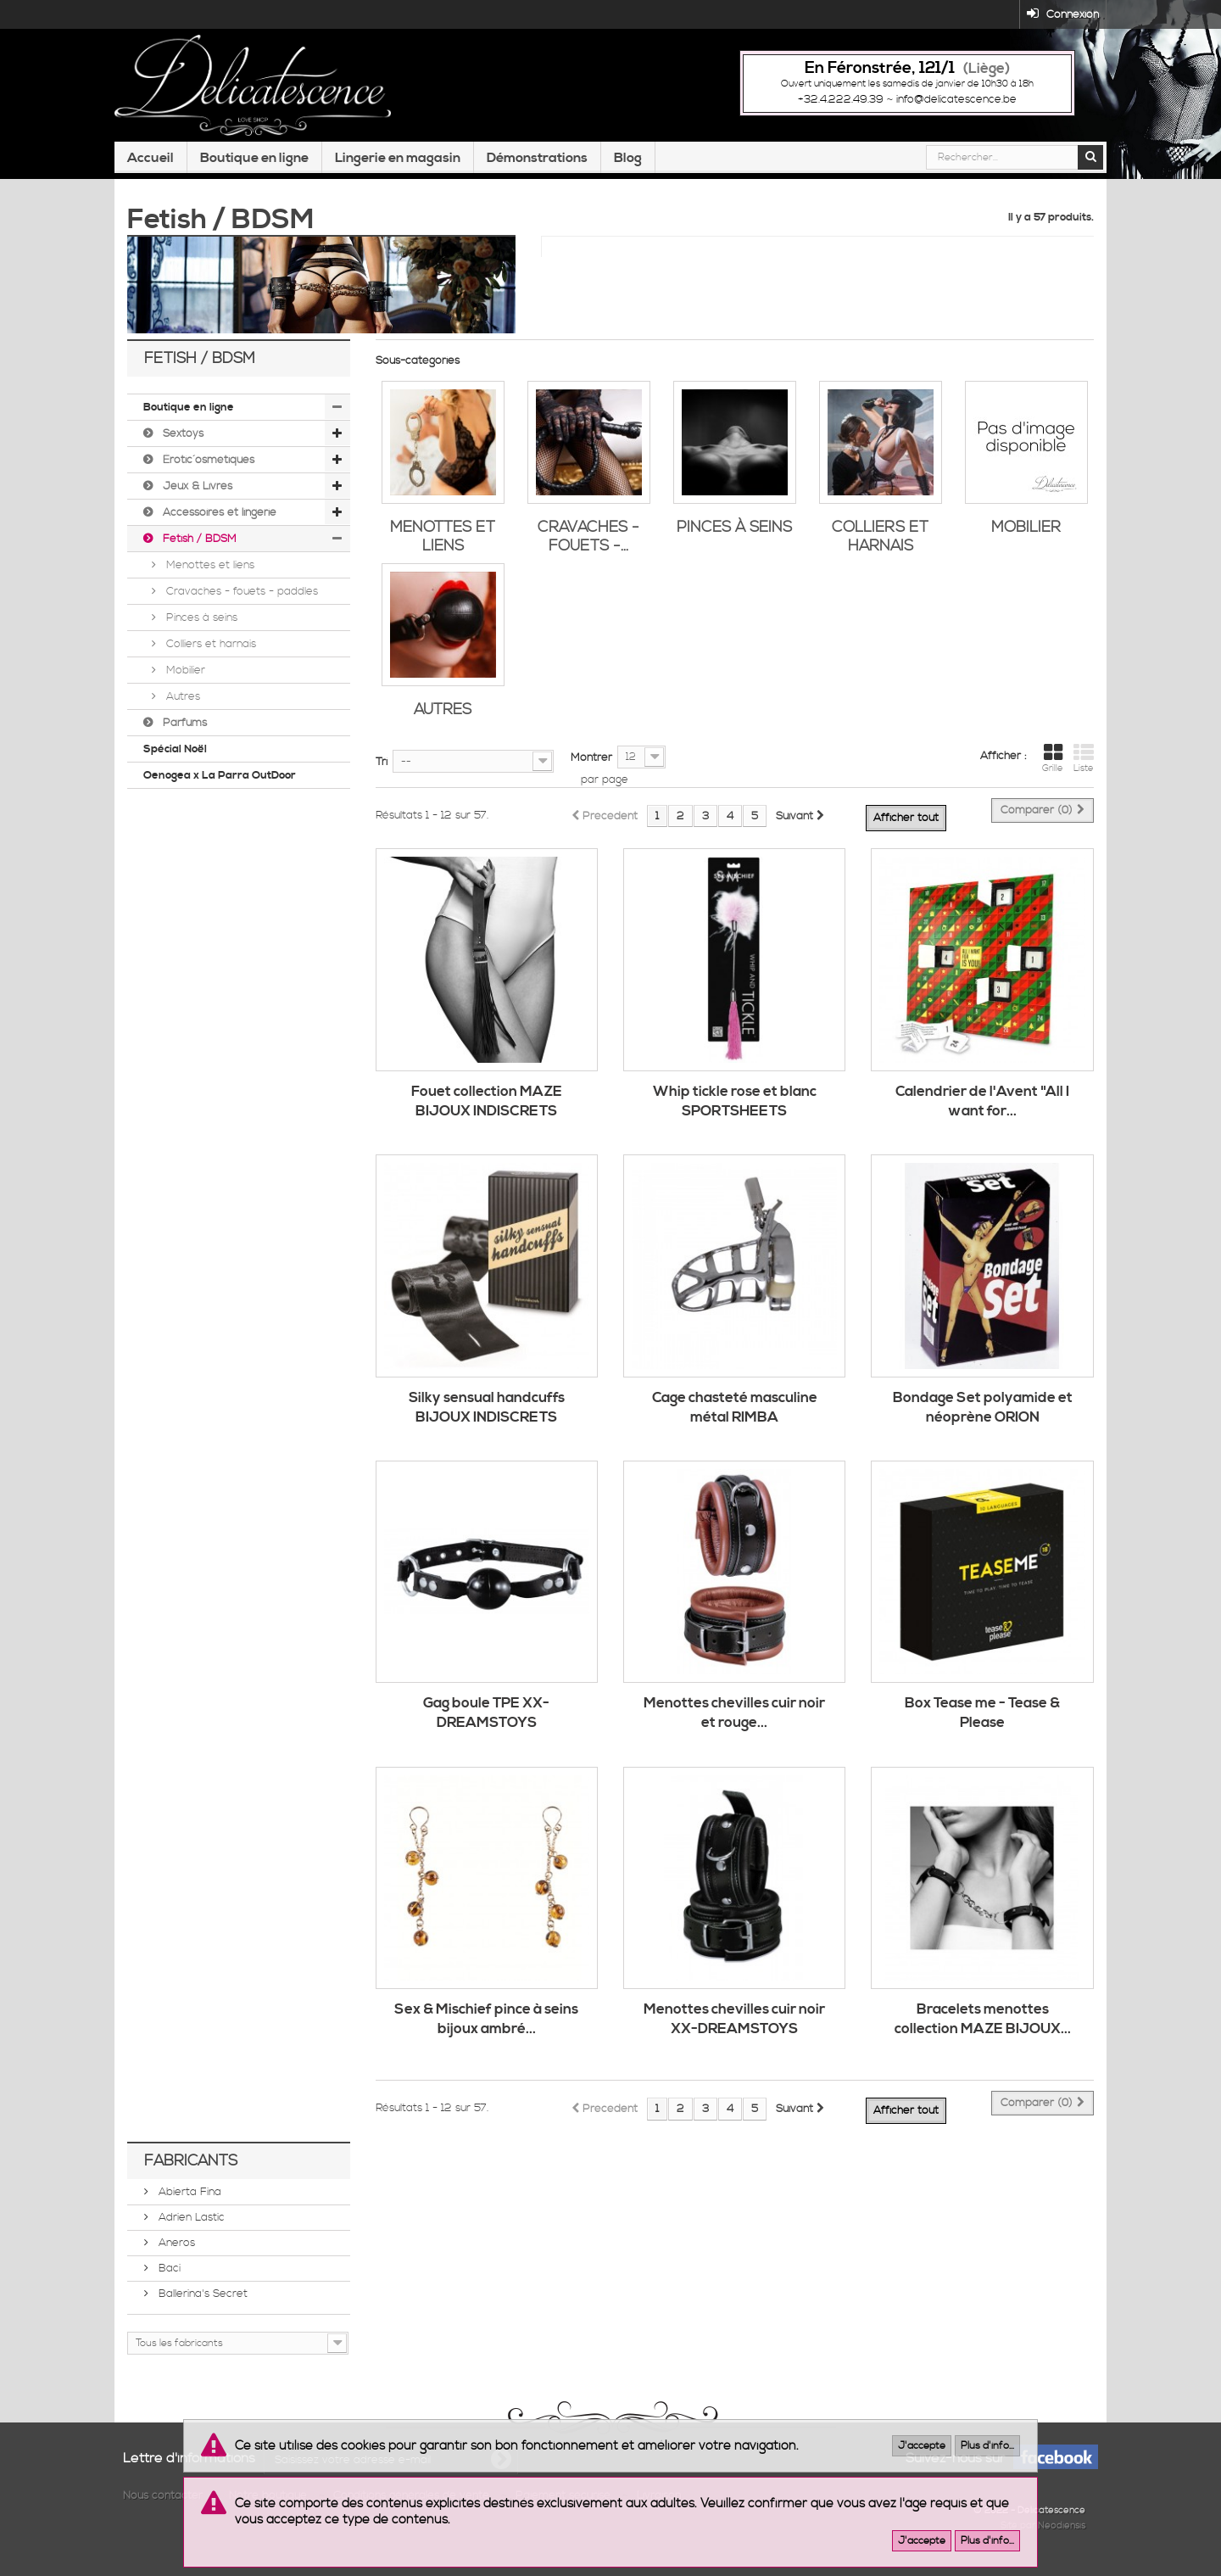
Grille (1052, 767)
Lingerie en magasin (397, 172)
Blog (628, 172)
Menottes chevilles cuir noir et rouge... (734, 1722)
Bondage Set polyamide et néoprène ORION (983, 1416)
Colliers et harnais (209, 652)
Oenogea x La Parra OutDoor (219, 784)
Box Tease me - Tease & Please (982, 1722)
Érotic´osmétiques (206, 468)
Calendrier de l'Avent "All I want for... (982, 1110)
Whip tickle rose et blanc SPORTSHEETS (735, 1110)
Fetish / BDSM (198, 547)
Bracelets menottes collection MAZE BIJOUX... (983, 2028)
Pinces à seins (200, 626)
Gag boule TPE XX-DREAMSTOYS (486, 1722)
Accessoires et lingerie (217, 521)
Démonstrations (537, 172)
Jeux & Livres (195, 494)
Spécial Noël (175, 757)
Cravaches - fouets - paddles (240, 599)
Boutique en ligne (254, 172)
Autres (181, 705)
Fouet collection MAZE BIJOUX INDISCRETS (486, 1110)
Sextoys (181, 442)
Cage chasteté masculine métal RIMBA (734, 1416)
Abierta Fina (188, 2200)
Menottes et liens (208, 573)
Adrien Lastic (190, 2225)
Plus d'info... (987, 2445)
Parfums (183, 731)
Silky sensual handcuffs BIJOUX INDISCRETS (487, 1416)
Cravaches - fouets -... (588, 545)
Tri (381, 770)
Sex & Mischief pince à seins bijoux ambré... (486, 2028)
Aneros (175, 2251)
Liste (1083, 767)
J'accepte (921, 2445)
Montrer (591, 766)
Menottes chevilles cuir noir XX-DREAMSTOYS (734, 2028)
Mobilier (184, 678)
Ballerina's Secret (201, 2302)
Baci (168, 2276)
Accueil (150, 172)
